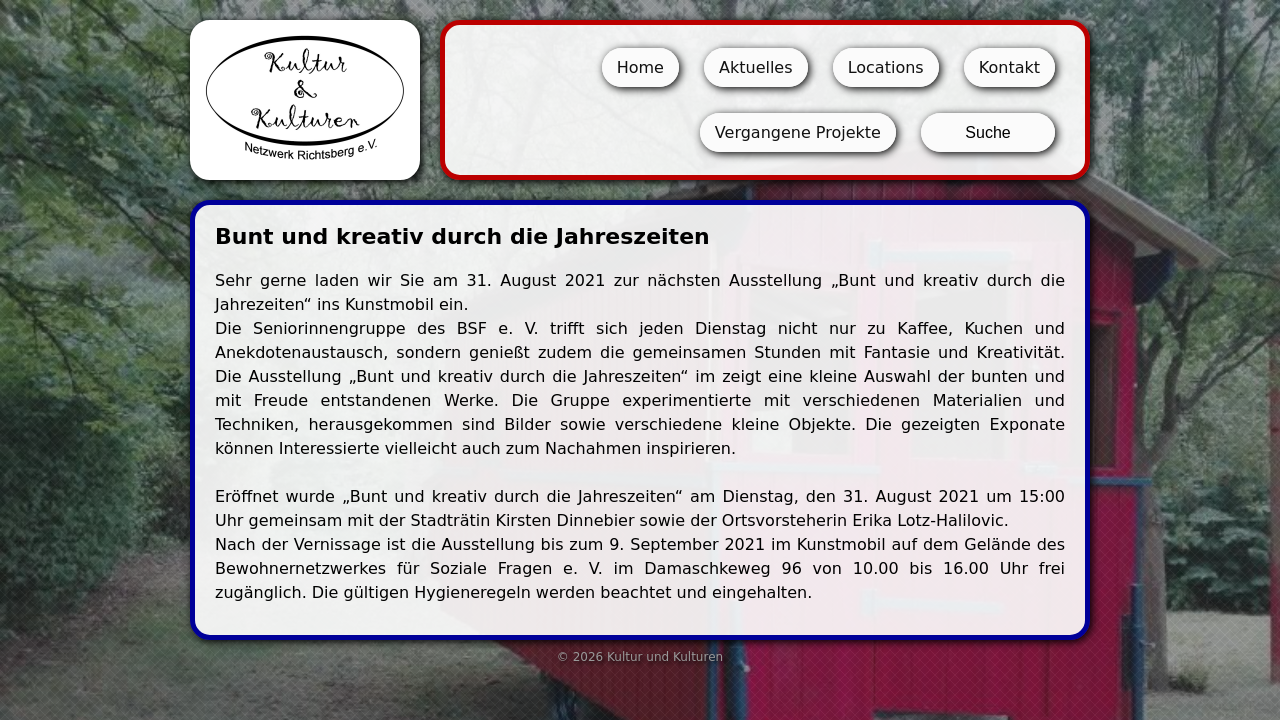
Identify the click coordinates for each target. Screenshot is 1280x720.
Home (640, 67)
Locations (886, 67)
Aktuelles (756, 67)
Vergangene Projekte (798, 132)
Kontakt (1009, 67)
